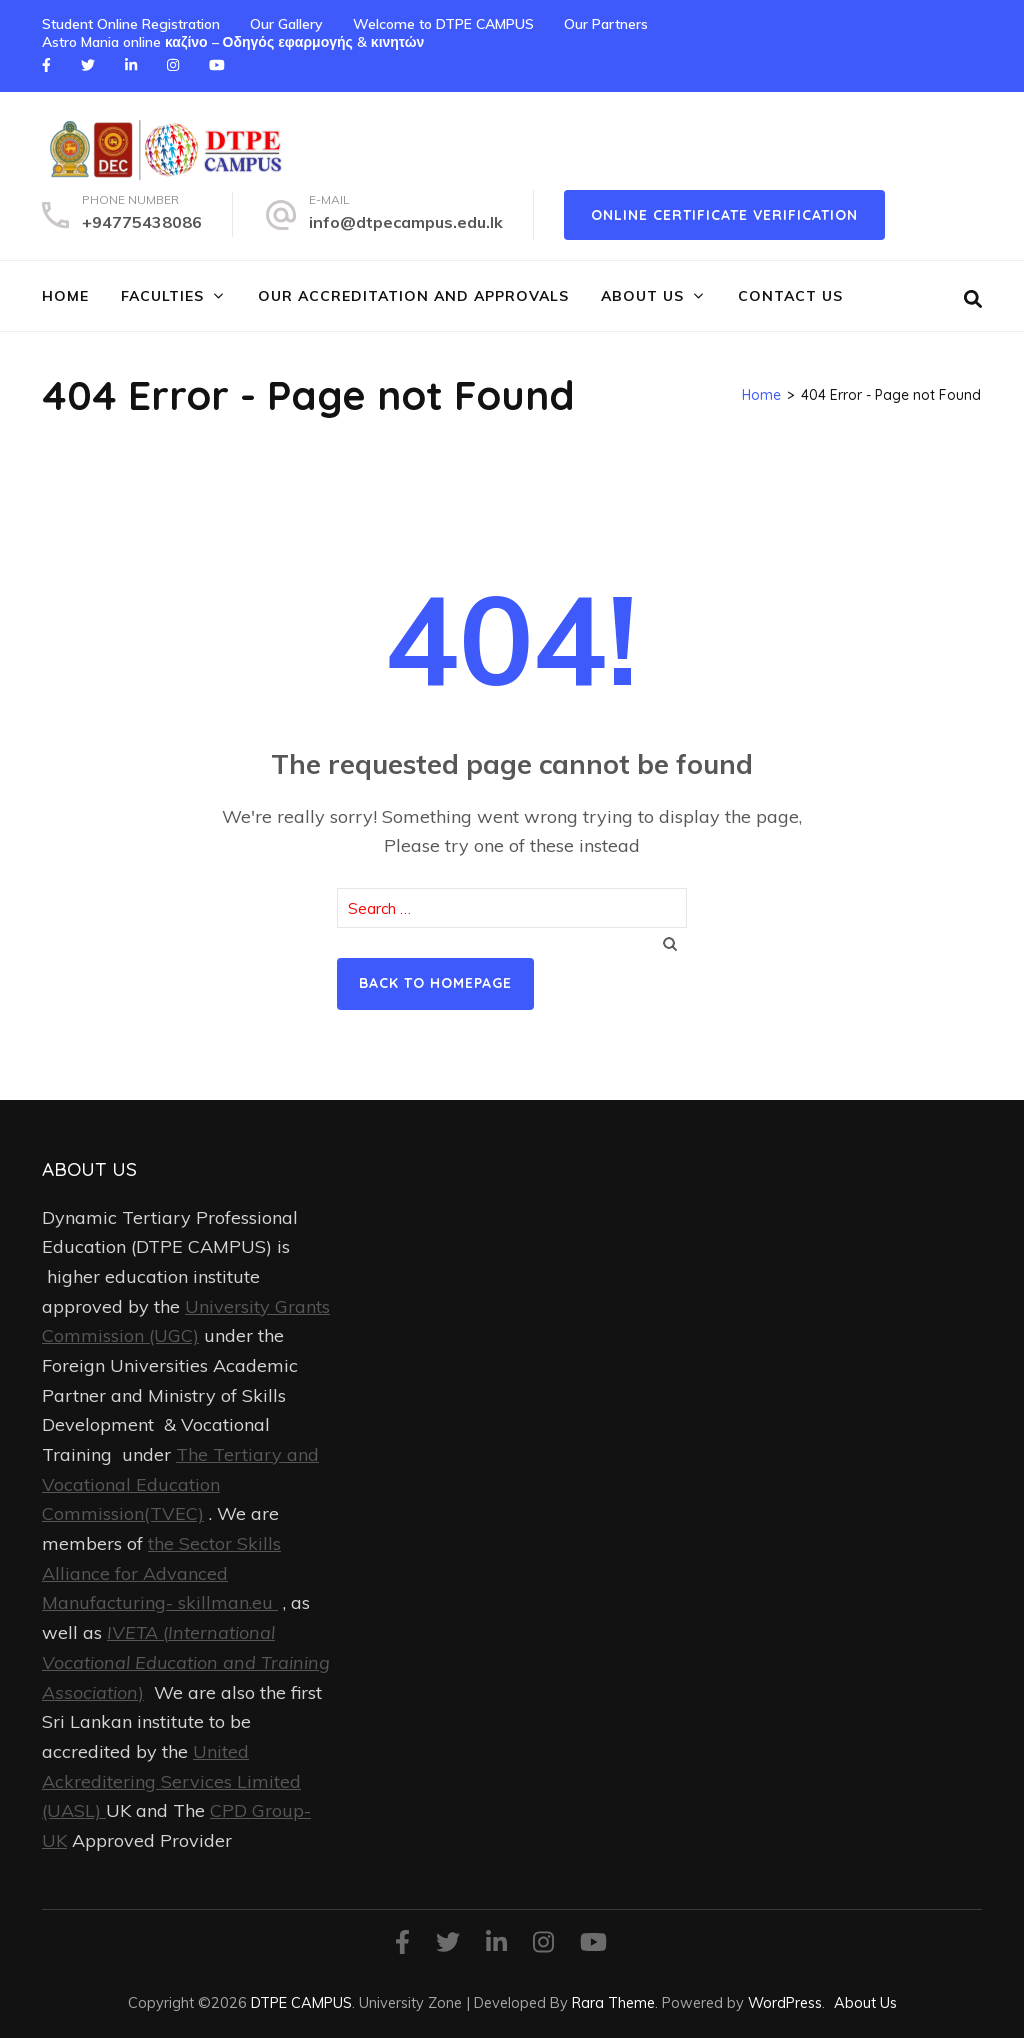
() (186, 1662)
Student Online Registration (131, 24)
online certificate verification (724, 215)
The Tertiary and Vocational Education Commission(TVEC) (180, 1484)
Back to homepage (435, 983)
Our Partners (606, 24)
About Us (642, 296)
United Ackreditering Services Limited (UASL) (171, 1781)
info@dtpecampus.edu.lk (406, 222)
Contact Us (790, 296)
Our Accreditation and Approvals (413, 296)
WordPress (785, 2002)
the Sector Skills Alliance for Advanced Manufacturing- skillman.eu (161, 1573)
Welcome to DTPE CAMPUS (443, 24)
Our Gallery (286, 24)
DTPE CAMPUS (301, 2002)
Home (65, 296)
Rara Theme (613, 2002)
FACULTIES (162, 296)
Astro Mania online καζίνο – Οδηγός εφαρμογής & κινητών (233, 42)
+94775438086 (142, 222)
